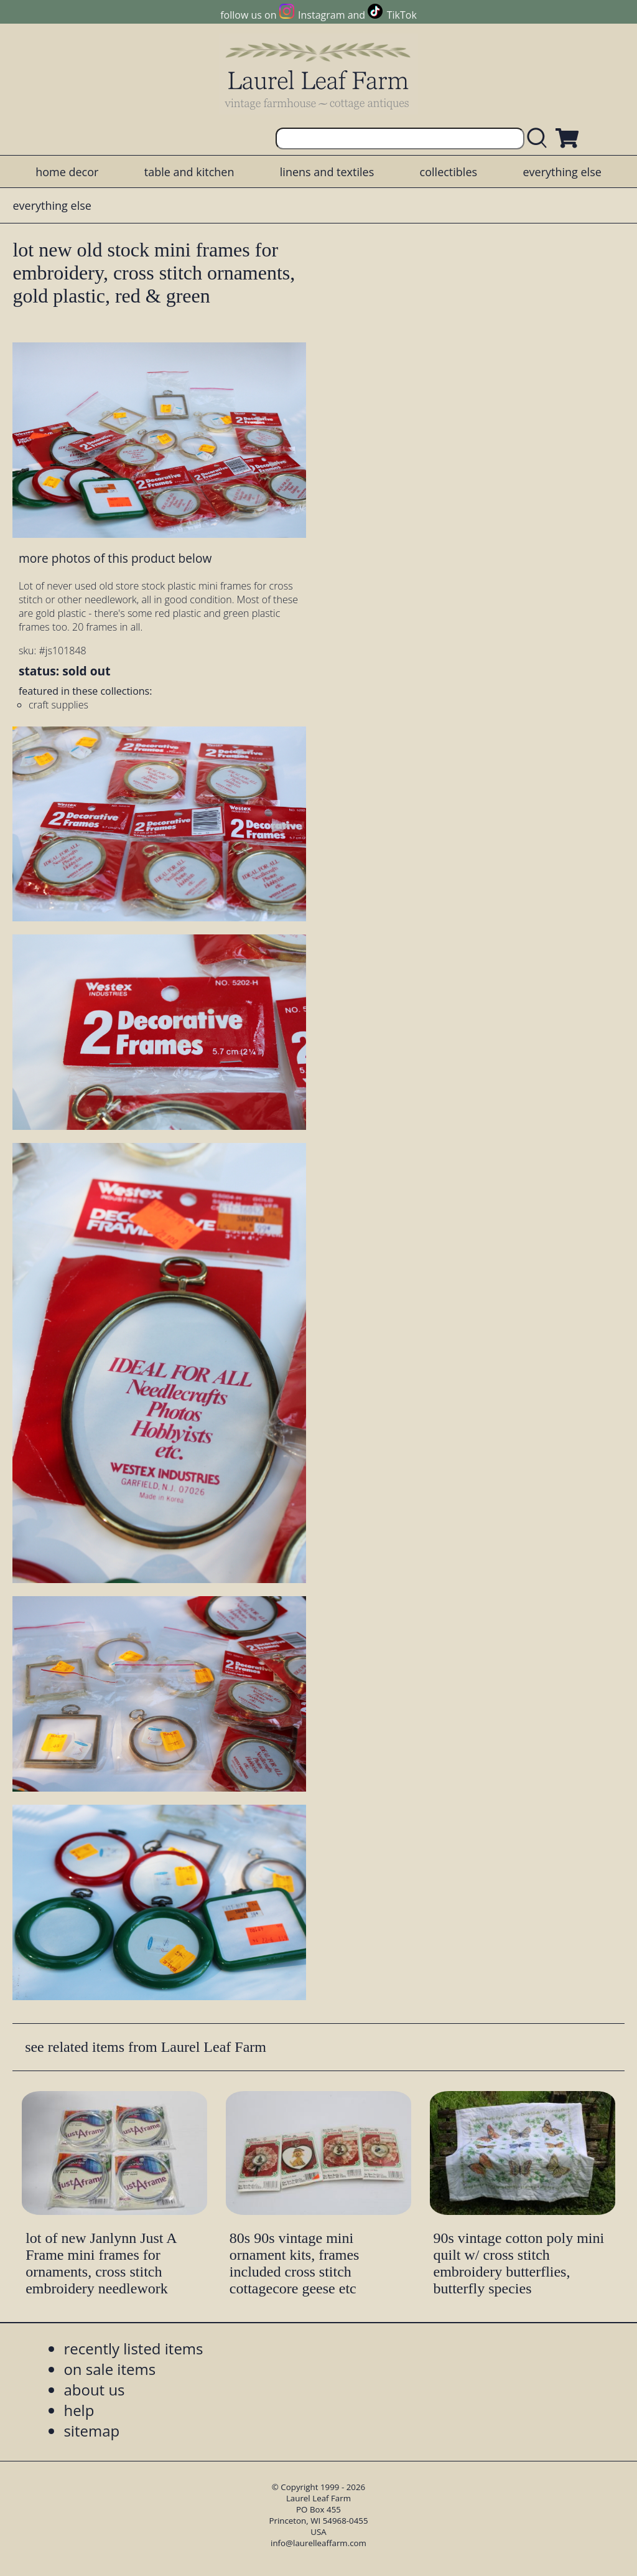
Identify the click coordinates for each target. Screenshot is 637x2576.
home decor (66, 171)
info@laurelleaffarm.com (318, 2543)
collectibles (448, 171)
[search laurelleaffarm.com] (540, 138)
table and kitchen (189, 171)
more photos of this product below (115, 558)
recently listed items (133, 2348)
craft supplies (58, 705)
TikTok (402, 15)
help (78, 2410)
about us (93, 2389)
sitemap (91, 2430)
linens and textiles (327, 171)
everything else (562, 171)
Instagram (321, 15)
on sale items (109, 2369)
